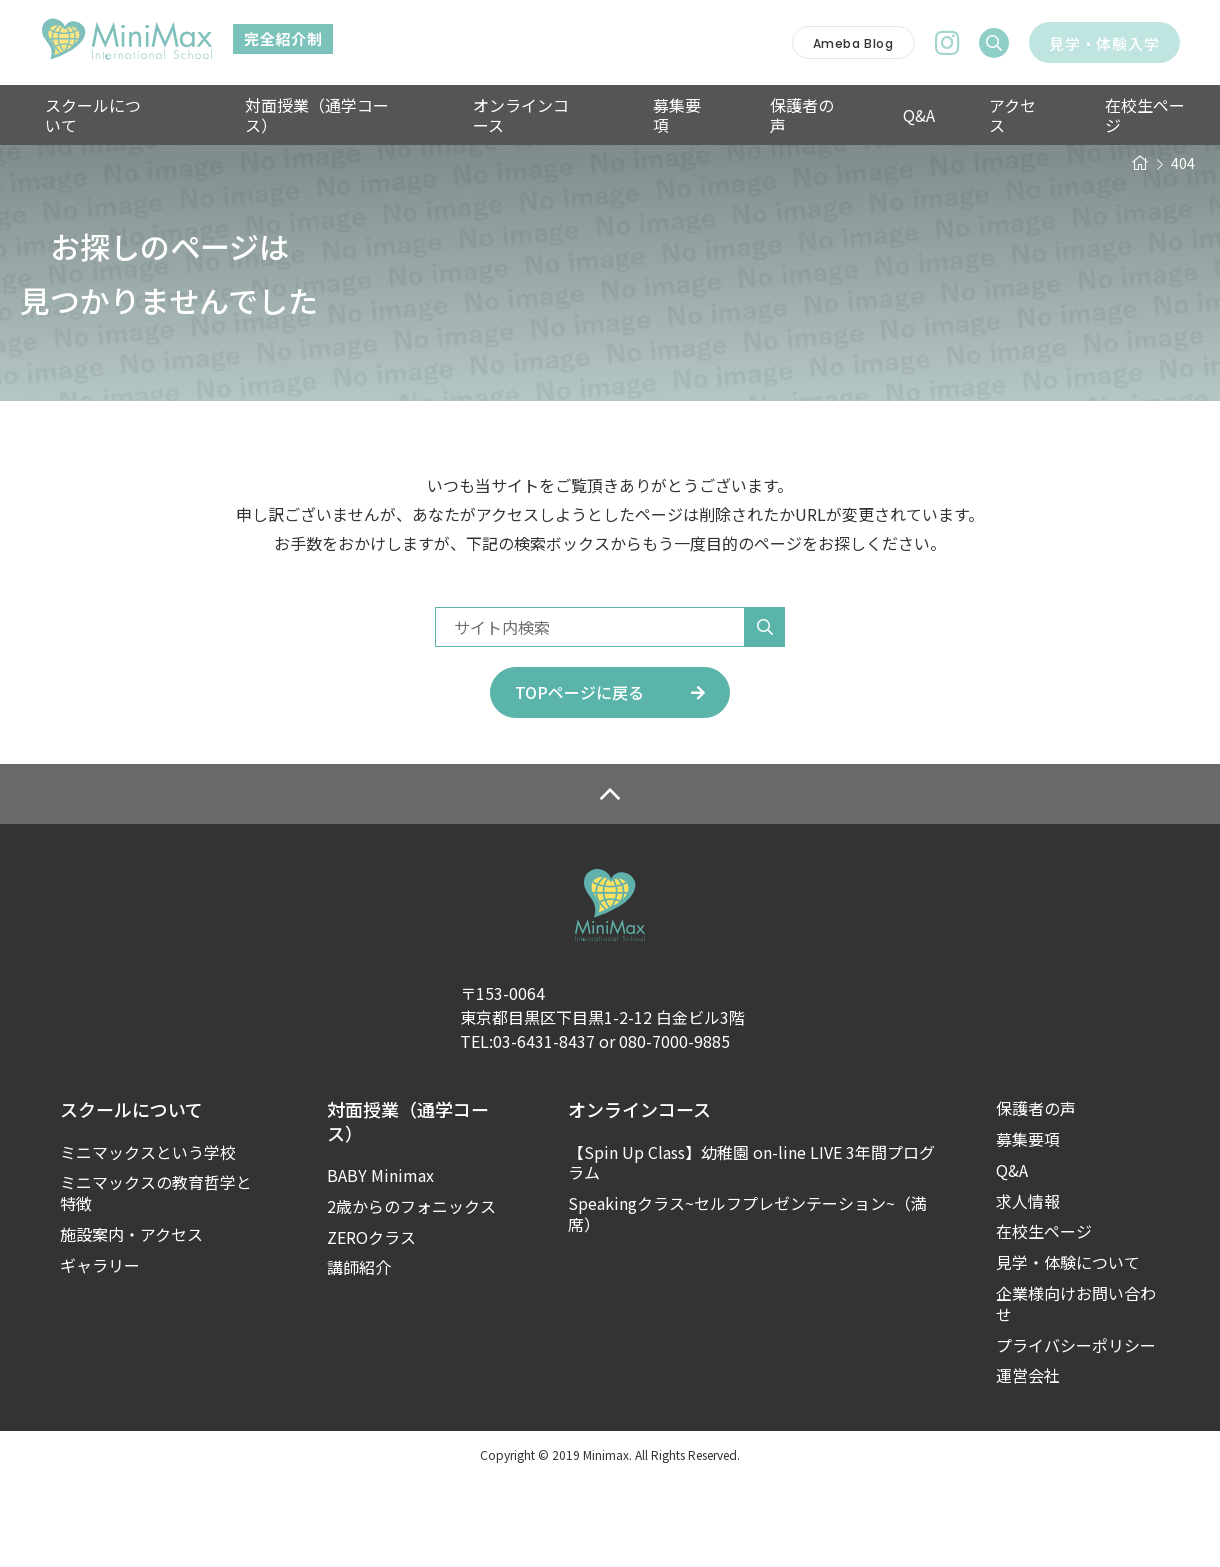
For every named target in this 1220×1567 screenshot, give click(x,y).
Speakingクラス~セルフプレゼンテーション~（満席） (747, 1302)
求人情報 (1028, 1289)
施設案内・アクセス (131, 1322)
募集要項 (657, 115)
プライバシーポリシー (1076, 1433)
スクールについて (104, 115)
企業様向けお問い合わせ (1076, 1392)
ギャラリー (100, 1353)
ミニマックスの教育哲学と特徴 (156, 1281)
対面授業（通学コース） (330, 115)
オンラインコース (521, 115)
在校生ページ (1072, 115)
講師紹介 (359, 1355)
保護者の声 (769, 115)
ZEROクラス (371, 1325)
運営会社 (1028, 1463)
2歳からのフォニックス (411, 1294)
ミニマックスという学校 (148, 1240)
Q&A (865, 115)
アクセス (952, 115)
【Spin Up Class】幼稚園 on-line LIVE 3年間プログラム (751, 1251)
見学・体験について (1068, 1350)
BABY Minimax (380, 1263)
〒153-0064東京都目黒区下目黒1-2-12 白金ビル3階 (602, 1093)
